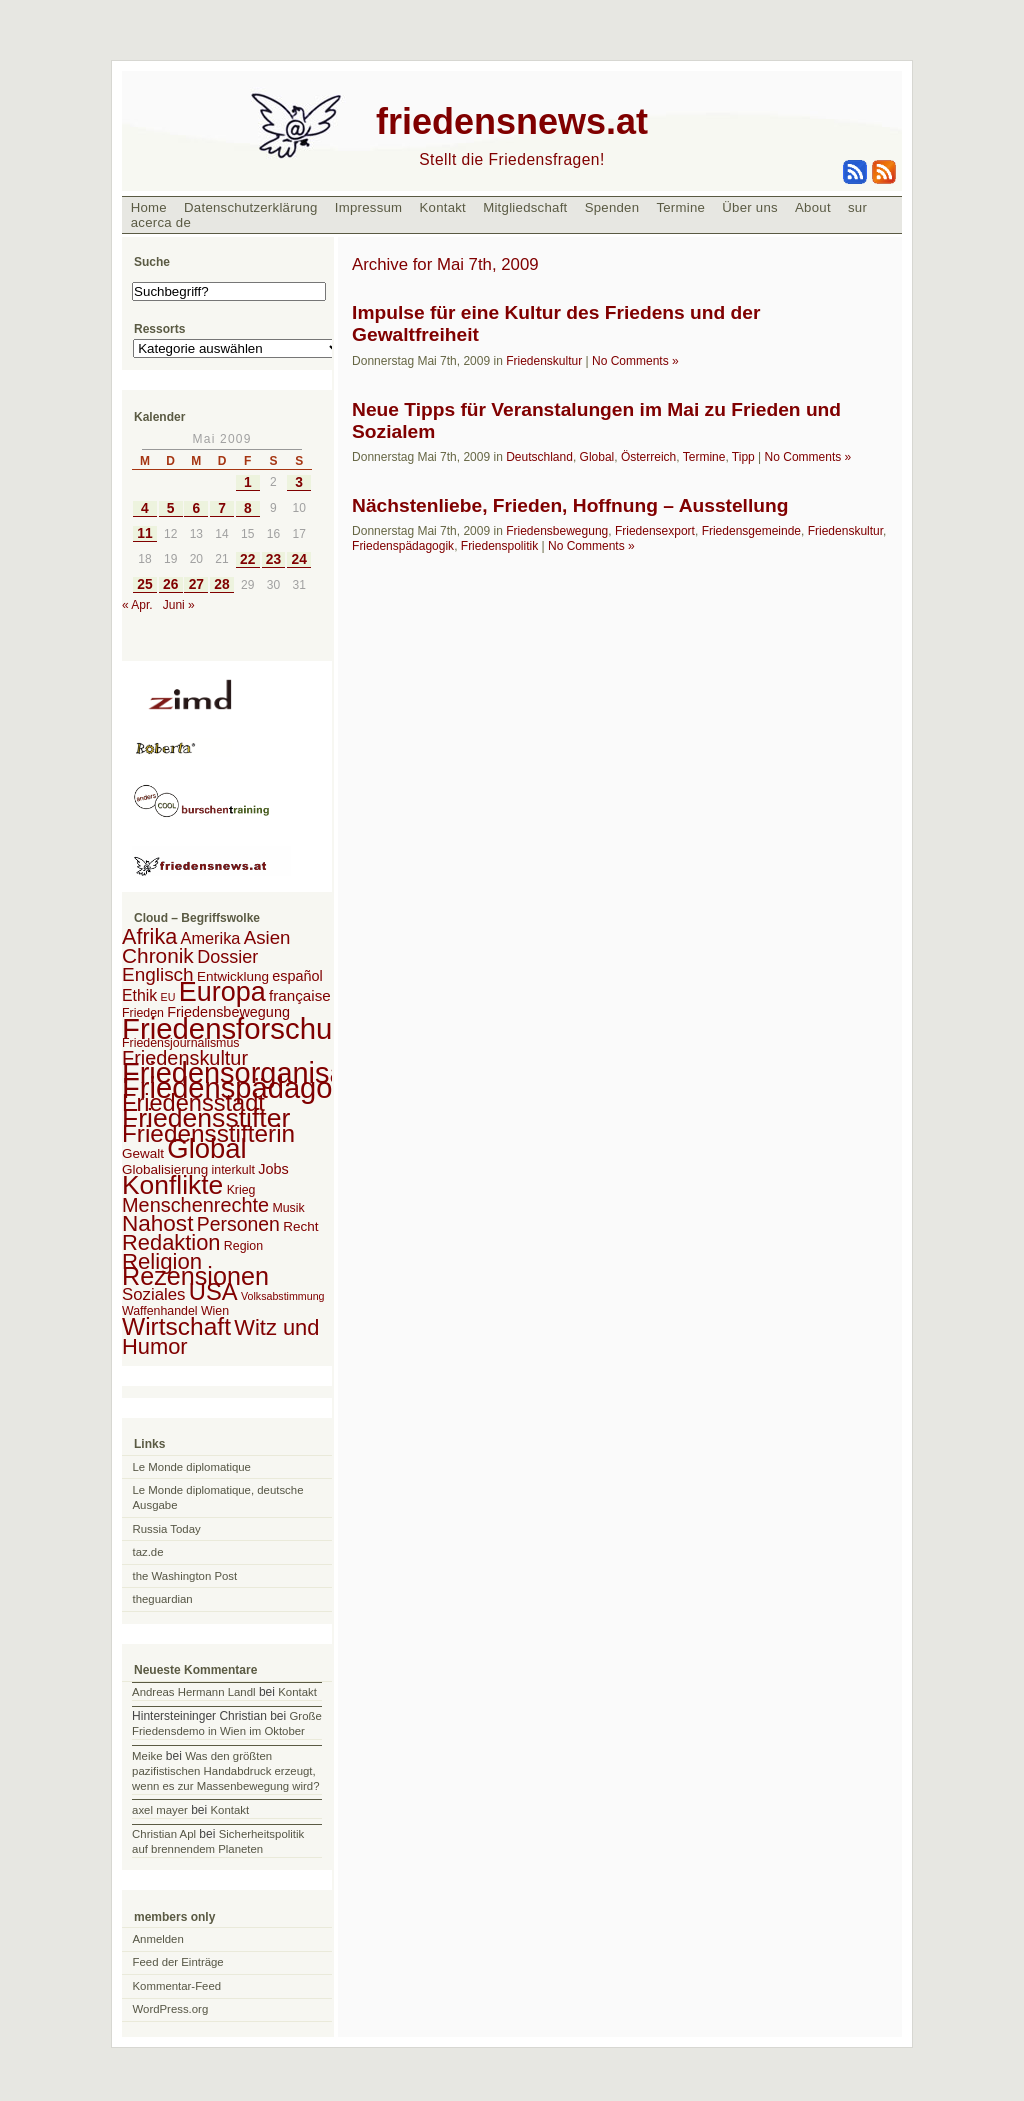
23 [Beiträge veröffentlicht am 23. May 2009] (273, 559)
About (813, 207)
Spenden (612, 207)
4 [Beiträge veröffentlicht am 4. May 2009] (145, 508)
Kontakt (442, 207)
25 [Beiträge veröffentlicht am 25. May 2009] (144, 584)
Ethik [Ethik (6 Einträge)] (139, 995)
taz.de (148, 1552)
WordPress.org (171, 2009)
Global (597, 457)
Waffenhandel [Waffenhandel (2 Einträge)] (160, 1311)
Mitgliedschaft (525, 207)
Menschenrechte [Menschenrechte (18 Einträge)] (195, 1205)
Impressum (369, 207)
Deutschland (539, 457)
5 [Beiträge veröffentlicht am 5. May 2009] (171, 508)
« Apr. (137, 605)
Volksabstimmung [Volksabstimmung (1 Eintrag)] (283, 1296)
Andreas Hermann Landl (193, 1692)
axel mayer (160, 1810)
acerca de (161, 222)
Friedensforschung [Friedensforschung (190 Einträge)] (243, 1028)
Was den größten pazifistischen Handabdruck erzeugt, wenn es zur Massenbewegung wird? (225, 1771)
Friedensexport (655, 531)
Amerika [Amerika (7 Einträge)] (211, 938)
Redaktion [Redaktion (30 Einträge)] (171, 1242)
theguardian (163, 1599)
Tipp (743, 457)
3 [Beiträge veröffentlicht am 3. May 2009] (299, 482)
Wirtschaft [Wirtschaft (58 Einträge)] (176, 1326)
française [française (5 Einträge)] (300, 995)
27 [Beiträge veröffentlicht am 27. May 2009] (196, 584)
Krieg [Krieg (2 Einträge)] (241, 1190)
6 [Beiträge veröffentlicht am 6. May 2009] (196, 508)
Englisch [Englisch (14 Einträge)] (158, 974)
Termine (680, 207)
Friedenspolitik (499, 546)
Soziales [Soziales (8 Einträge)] (153, 1294)
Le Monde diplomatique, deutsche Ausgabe (218, 1497)
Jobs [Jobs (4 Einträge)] (273, 1169)
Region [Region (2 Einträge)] (243, 1246)
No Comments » (635, 361)
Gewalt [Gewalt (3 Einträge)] (143, 1153)
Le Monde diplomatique (192, 1467)
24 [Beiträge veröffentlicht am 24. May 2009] (299, 559)
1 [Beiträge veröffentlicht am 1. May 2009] (248, 482)
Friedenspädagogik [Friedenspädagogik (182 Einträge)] (246, 1088)
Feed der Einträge (178, 1962)
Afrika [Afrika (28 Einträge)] (149, 936)
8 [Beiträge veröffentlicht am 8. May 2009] (248, 508)
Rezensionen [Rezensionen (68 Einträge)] (195, 1276)
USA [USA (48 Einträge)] (213, 1291)
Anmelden (158, 1939)
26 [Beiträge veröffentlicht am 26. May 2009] (170, 584)
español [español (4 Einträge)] (297, 976)
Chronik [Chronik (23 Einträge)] (158, 955)
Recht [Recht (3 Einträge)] (300, 1226)
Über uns (750, 207)
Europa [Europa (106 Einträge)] (222, 992)
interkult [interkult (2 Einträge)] (233, 1170)
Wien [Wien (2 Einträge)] (215, 1311)
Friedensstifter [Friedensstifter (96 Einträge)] (206, 1118)
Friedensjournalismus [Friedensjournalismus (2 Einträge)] (180, 1043)
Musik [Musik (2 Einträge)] (288, 1208)
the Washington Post (185, 1576)
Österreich (648, 457)
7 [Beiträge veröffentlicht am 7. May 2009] (222, 508)
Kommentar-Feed (177, 1986)
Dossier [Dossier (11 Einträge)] (227, 957)
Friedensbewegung (557, 531)
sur (857, 207)
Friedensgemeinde (751, 531)
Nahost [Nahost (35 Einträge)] (157, 1223)
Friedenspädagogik (403, 546)
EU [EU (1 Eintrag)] (168, 997)
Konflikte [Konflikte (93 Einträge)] (172, 1185)
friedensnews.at (512, 121)
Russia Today (167, 1529)
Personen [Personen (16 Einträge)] (238, 1224)
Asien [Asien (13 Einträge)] (267, 937)
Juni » (179, 605)
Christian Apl (164, 1834)
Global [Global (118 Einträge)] (206, 1148)
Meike (147, 1756)
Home (149, 207)
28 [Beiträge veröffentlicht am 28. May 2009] (221, 584)
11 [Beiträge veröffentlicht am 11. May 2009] (144, 533)
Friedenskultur (544, 361)
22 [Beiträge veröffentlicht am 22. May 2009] (247, 559)
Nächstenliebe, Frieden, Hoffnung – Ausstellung (570, 505)
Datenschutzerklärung (251, 207)
